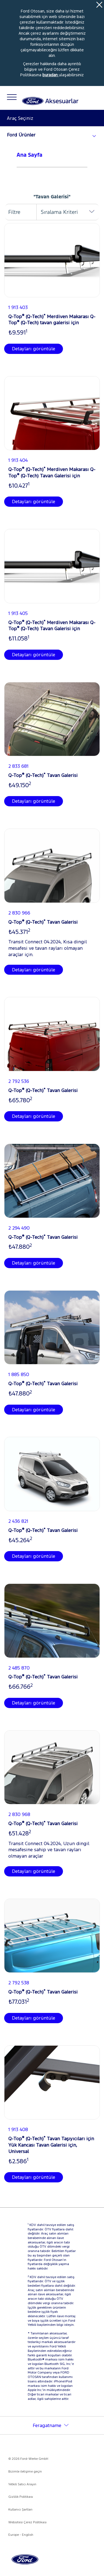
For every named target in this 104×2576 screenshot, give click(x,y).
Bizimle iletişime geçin (25, 2471)
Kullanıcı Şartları (20, 2509)
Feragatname (47, 2425)
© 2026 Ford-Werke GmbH (28, 2459)
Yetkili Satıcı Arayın (22, 2484)
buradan (50, 74)
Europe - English (20, 2535)
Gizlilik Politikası (20, 2497)
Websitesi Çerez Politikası (27, 2522)
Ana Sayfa (29, 154)
